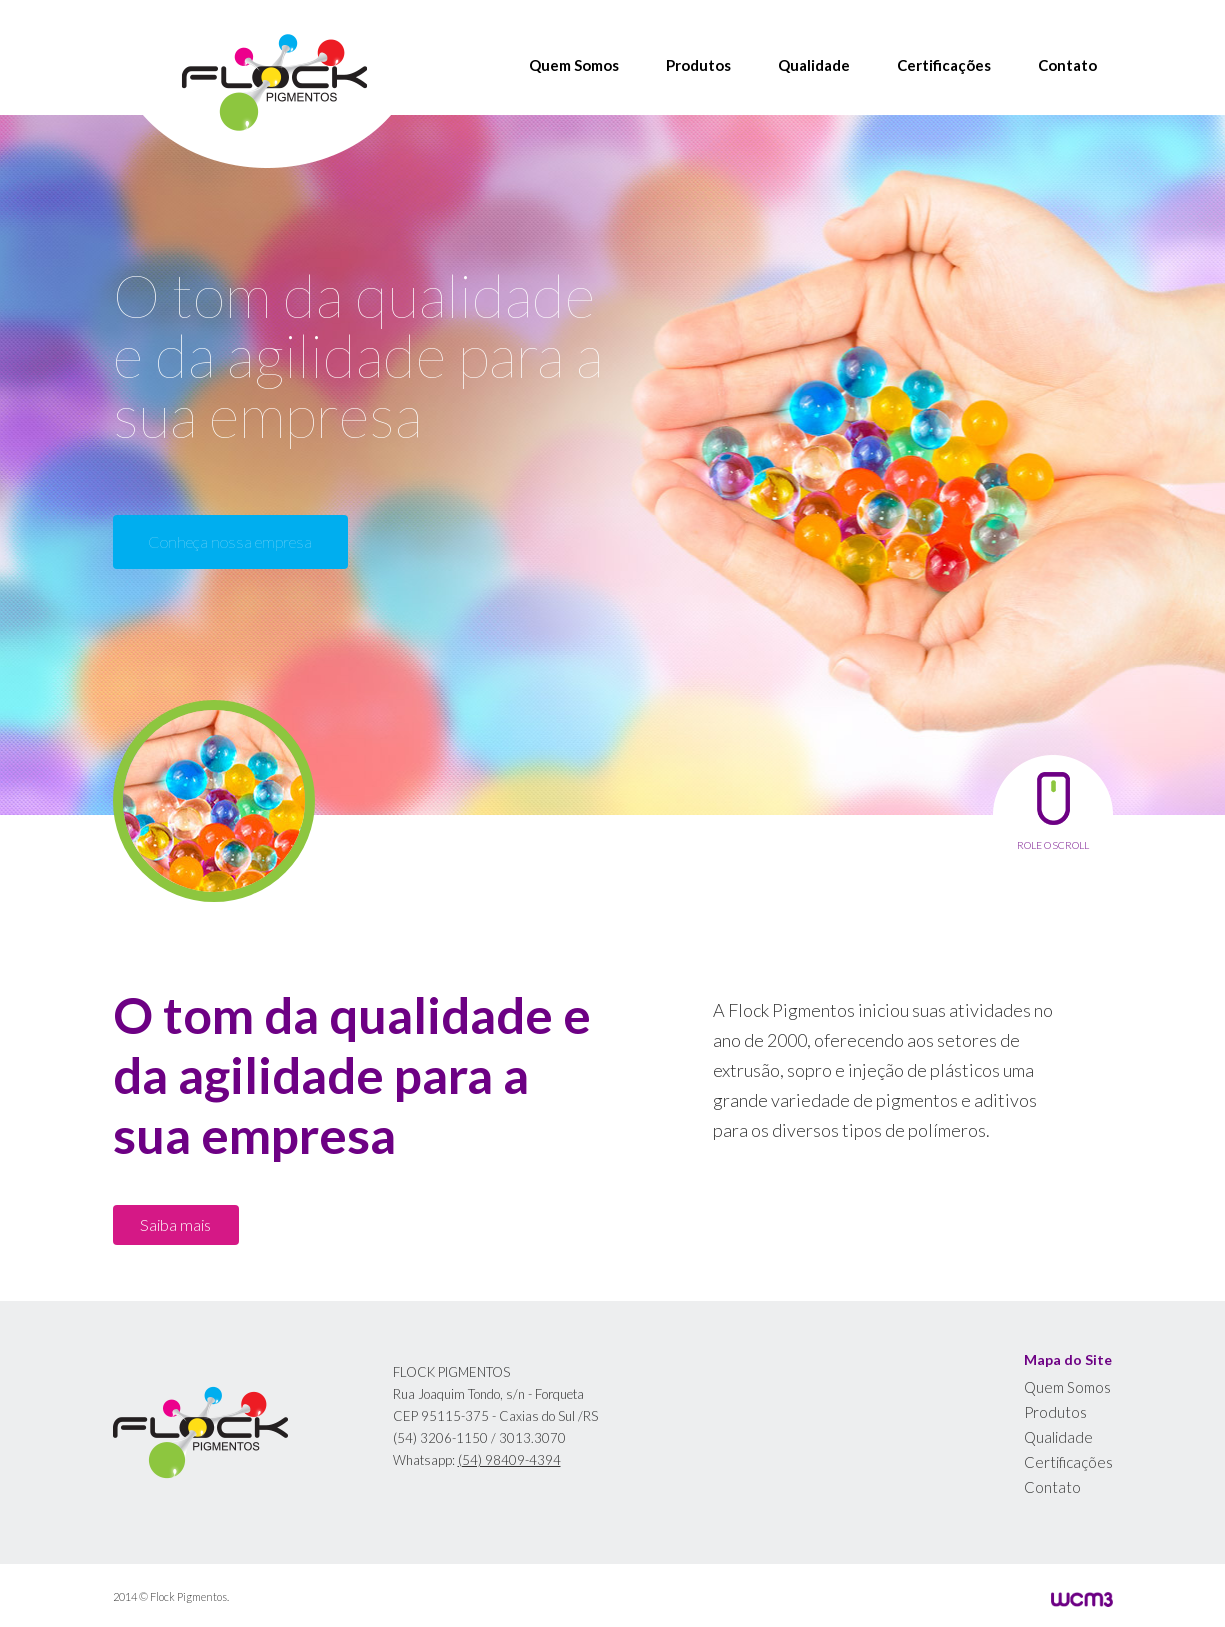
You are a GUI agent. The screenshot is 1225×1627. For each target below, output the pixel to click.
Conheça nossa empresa (230, 541)
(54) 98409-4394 (509, 1460)
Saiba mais (175, 1224)
